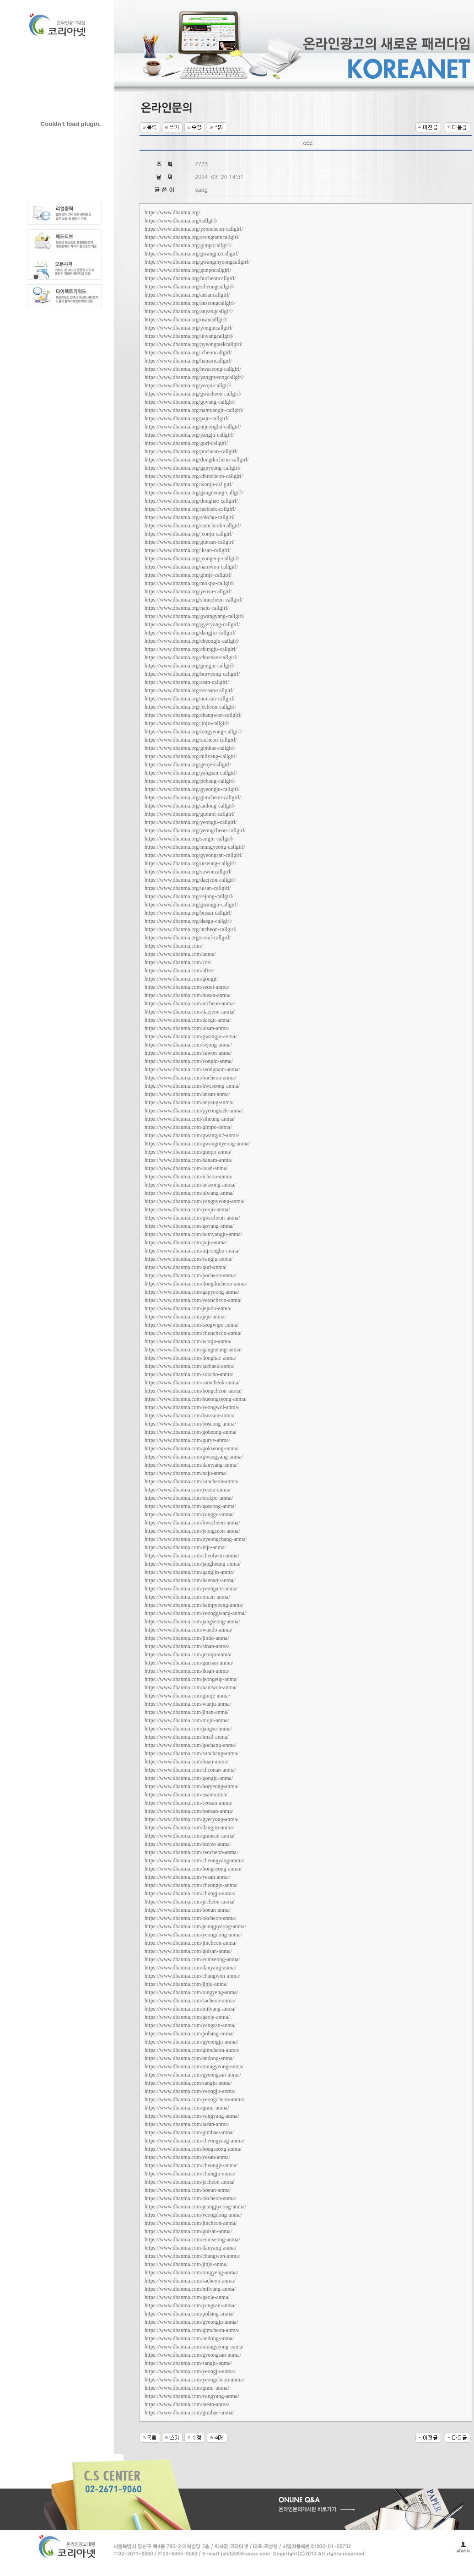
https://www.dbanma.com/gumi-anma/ (187, 2107)
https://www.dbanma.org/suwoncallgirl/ (188, 871)
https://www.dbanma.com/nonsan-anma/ (189, 1811)
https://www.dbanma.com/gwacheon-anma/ (192, 1218)
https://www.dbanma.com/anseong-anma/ (190, 1185)
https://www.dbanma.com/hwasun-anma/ (190, 1415)
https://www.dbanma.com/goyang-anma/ (189, 1226)
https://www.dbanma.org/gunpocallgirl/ (188, 270)
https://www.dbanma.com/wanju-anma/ (188, 1704)
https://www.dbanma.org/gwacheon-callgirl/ (193, 393)
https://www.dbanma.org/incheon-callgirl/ (191, 929)
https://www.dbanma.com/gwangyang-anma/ (194, 1456)
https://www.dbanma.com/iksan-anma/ (187, 1671)
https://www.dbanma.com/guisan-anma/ (188, 1951)
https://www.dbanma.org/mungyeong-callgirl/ (195, 847)
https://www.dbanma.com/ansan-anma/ (187, 1094)
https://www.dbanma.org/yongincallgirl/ (188, 328)
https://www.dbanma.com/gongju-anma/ (189, 1778)
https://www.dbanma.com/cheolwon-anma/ (192, 1555)
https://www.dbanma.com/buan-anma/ (186, 1761)
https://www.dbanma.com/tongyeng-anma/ (191, 1992)
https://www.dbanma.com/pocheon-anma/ (191, 1275)
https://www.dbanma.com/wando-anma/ (188, 1630)
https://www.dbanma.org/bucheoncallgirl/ (190, 278)
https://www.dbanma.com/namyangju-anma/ (193, 1234)
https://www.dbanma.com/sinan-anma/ (187, 1646)
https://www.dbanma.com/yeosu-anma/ (188, 1489)
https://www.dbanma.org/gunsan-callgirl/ (190, 542)
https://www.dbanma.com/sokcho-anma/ (189, 1374)
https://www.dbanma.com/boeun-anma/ (188, 1910)
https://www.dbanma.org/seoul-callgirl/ (188, 937)
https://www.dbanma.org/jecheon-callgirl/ (190, 707)
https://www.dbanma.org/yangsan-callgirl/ (191, 773)
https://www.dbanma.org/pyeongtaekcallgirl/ (193, 344)
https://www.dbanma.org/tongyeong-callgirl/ (193, 731)
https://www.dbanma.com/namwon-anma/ (191, 1687)
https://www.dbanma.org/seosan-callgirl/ (189, 690)
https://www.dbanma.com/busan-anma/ (188, 995)
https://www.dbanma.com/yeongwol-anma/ (192, 1407)
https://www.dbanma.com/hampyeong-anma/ (194, 1605)
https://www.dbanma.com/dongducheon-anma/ (196, 1283)
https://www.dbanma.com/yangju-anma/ (189, 1259)
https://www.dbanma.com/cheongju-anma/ (191, 1885)
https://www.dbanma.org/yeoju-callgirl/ (188, 385)
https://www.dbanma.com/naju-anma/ (186, 1473)
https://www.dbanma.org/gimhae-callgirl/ (190, 748)
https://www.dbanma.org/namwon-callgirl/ (191, 567)
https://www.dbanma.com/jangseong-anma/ (192, 1621)
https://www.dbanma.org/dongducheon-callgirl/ (197, 459)
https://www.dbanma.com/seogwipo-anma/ (192, 1325)
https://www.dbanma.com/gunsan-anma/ (189, 1662)
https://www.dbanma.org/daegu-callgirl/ (188, 921)
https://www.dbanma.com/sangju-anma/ (188, 2083)
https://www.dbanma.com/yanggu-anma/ (189, 1514)
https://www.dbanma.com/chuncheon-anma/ (193, 1333)
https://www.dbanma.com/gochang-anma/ (191, 1745)
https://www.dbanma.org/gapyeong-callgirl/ (193, 468)
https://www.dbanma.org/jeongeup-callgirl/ (192, 558)
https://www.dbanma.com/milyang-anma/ (190, 2009)
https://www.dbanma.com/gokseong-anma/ (192, 1448)
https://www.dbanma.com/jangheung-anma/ (193, 1564)
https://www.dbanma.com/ (174, 946)
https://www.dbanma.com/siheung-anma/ (190, 1119)
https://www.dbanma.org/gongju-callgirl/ (189, 665)
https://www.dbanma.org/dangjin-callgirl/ (190, 632)
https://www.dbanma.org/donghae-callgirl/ (191, 501)
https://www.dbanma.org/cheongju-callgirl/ (192, 641)
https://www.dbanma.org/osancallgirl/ (186, 319)
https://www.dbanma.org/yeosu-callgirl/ (188, 591)
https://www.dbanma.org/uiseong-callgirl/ (190, 863)
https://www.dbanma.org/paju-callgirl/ (187, 418)
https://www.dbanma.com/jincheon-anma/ (191, 1943)
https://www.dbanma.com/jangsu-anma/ (188, 1728)
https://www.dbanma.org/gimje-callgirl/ (188, 575)
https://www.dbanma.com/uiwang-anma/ (189, 1193)
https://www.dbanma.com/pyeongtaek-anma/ (194, 1110)
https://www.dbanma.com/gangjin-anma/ (189, 1572)
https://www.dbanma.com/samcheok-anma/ (192, 1382)
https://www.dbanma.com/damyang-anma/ (191, 1465)
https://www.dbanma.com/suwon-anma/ (188, 1053)
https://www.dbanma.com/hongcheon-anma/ (193, 1391)
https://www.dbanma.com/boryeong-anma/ (191, 1786)
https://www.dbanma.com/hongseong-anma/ (193, 1869)
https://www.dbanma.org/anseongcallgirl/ (190, 303)
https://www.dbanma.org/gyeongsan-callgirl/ (193, 855)
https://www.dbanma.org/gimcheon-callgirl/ (193, 797)
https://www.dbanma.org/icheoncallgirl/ (188, 352)
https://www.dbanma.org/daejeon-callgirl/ (190, 880)
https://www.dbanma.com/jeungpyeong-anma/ (195, 1926)
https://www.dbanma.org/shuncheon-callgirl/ (193, 600)
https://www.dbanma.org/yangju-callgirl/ (189, 435)
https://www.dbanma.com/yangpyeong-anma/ (195, 1201)
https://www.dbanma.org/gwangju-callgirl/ (191, 904)
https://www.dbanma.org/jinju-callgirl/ (187, 723)
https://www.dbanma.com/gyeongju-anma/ (191, 2042)
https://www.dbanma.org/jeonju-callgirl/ (189, 534)
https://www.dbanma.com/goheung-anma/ (191, 1432)
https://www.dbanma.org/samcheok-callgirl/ (193, 525)
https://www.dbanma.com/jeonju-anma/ (188, 1654)
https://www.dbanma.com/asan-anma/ (186, 1794)
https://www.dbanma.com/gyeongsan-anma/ (193, 2075)
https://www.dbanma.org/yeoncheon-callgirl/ (194, 229)
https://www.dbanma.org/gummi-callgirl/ (190, 814)
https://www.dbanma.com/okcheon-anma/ (191, 1918)
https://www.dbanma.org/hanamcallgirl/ (188, 361)
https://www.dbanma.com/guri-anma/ (185, 1267)
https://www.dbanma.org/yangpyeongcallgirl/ (194, 377)
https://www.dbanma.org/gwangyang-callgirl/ (194, 616)
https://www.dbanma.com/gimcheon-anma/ (192, 2050)
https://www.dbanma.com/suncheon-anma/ (191, 1481)
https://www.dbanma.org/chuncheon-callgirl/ (194, 476)
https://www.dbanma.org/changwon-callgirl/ (193, 715)
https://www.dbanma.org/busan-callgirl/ (188, 913)
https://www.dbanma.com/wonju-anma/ (188, 1341)
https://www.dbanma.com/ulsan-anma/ (187, 1028)
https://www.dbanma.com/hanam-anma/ (188, 1160)
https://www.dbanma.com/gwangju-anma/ (191, 1036)
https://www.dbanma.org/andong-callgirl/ (190, 806)
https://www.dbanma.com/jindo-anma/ (187, 1638)
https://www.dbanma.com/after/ (179, 970)
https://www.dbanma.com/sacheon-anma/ (190, 2000)
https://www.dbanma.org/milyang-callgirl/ (191, 756)
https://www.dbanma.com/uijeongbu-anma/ (192, 1250)
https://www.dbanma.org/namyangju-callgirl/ (194, 410)
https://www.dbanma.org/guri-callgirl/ (186, 443)
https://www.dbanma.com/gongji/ (181, 979)
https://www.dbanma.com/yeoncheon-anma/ (193, 1300)
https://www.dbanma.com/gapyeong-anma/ (192, 1292)
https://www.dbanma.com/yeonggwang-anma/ (195, 1613)
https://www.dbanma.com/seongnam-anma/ (192, 1069)
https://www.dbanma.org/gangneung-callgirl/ (194, 492)
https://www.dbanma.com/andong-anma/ (189, 2058)
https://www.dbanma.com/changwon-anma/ (192, 1976)
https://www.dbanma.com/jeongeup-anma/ (191, 1679)
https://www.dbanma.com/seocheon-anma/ (191, 1852)
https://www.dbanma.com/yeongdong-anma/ (193, 1934)
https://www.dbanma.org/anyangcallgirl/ (189, 311)
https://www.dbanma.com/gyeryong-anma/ (191, 1819)
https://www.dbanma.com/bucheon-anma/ (191, 1077)
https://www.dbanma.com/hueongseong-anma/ (196, 1399)
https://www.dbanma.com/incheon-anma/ (190, 1003)
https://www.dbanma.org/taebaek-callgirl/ (190, 509)
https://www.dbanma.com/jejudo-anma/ (188, 1308)
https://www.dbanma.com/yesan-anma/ (187, 1877)
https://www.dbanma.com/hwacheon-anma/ (192, 1522)
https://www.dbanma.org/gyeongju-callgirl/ (192, 789)
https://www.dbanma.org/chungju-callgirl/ (191, 649)
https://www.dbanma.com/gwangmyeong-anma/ (197, 1143)
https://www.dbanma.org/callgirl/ (181, 220)
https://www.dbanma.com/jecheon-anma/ (190, 1901)
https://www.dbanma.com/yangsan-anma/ (190, 2025)
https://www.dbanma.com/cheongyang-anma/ (194, 1860)
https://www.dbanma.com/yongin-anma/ (189, 1061)
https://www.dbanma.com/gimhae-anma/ (189, 2132)
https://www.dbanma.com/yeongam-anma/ (191, 1588)
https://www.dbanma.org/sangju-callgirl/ (189, 838)
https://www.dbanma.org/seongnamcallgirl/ (192, 237)
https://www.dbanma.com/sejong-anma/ (188, 1044)
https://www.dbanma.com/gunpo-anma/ (188, 1152)
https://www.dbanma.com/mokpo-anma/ (189, 1498)
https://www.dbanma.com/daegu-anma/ (188, 1020)
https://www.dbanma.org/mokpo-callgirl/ (189, 583)
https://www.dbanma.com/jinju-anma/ (186, 1984)
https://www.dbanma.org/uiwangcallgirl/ (189, 336)
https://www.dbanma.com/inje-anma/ (185, 1547)
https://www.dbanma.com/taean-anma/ (187, 2124)
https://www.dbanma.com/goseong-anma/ (190, 1506)
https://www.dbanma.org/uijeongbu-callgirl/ (193, 426)
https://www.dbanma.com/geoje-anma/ (187, 2017)
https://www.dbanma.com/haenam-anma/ (190, 1580)
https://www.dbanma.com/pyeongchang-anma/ (196, 1539)
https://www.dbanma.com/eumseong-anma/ (192, 1959)
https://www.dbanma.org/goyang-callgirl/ (190, 402)
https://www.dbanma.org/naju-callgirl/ (187, 608)
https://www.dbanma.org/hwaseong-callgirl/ (193, 369)
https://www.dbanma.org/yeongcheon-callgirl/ (195, 830)
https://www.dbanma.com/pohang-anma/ (189, 2033)
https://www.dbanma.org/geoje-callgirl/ (188, 764)
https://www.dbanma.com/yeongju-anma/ (190, 2091)
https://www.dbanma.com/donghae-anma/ (191, 1358)
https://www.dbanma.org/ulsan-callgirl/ (188, 888)
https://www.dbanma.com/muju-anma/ (187, 1720)
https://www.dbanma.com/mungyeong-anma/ (194, 2066)
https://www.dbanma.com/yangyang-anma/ (192, 2116)
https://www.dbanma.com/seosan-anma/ (188, 1803)
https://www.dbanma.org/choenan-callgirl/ (191, 657)
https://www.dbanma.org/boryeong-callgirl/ (192, 674)
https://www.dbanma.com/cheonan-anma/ (190, 1770)
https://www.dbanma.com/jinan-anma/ (187, 1712)
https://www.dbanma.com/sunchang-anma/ (191, 1753)
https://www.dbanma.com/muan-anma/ (187, 1597)
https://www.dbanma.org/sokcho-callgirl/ (190, 517)
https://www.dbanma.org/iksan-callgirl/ (188, 550)
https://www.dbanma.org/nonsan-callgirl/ (190, 698)
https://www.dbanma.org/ (172, 212)
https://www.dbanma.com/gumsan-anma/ (190, 1836)
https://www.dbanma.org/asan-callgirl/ (187, 682)
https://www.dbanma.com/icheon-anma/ (188, 1176)
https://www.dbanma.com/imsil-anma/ (187, 1737)
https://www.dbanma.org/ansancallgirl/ (187, 295)
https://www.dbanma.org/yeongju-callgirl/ (191, 822)
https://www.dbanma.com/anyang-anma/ (189, 1102)
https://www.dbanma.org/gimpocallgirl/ (188, 245)
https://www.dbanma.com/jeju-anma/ (185, 1316)
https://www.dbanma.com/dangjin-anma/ (189, 1827)
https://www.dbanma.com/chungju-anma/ (190, 1893)
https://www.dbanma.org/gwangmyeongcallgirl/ (197, 262)
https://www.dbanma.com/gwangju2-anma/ (192, 1135)
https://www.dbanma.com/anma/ (180, 954)
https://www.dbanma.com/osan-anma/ (186, 1168)
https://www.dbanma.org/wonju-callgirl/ (189, 484)
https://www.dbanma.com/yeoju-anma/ (187, 1209)
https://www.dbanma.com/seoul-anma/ (187, 987)
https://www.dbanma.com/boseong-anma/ (190, 1424)
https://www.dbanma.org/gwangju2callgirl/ (192, 253)
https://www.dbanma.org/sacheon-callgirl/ (191, 740)
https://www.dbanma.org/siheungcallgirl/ (189, 286)
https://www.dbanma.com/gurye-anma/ (187, 1440)
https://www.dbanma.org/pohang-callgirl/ (190, 781)
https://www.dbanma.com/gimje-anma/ (187, 1695)
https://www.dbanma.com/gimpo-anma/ (188, 1127)
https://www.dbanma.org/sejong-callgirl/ (189, 896)
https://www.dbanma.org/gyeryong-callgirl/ (192, 624)
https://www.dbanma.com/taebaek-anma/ (190, 1366)
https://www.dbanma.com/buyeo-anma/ (188, 1844)
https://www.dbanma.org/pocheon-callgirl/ (191, 451)
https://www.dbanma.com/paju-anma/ (186, 1242)
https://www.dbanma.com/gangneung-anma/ (193, 1349)
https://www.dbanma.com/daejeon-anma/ (190, 1012)
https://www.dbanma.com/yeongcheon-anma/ (194, 2099)
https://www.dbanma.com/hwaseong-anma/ (192, 1086)
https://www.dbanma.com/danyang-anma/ (191, 1967)
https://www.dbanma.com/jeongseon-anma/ (192, 1531)
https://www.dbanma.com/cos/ (178, 962)
